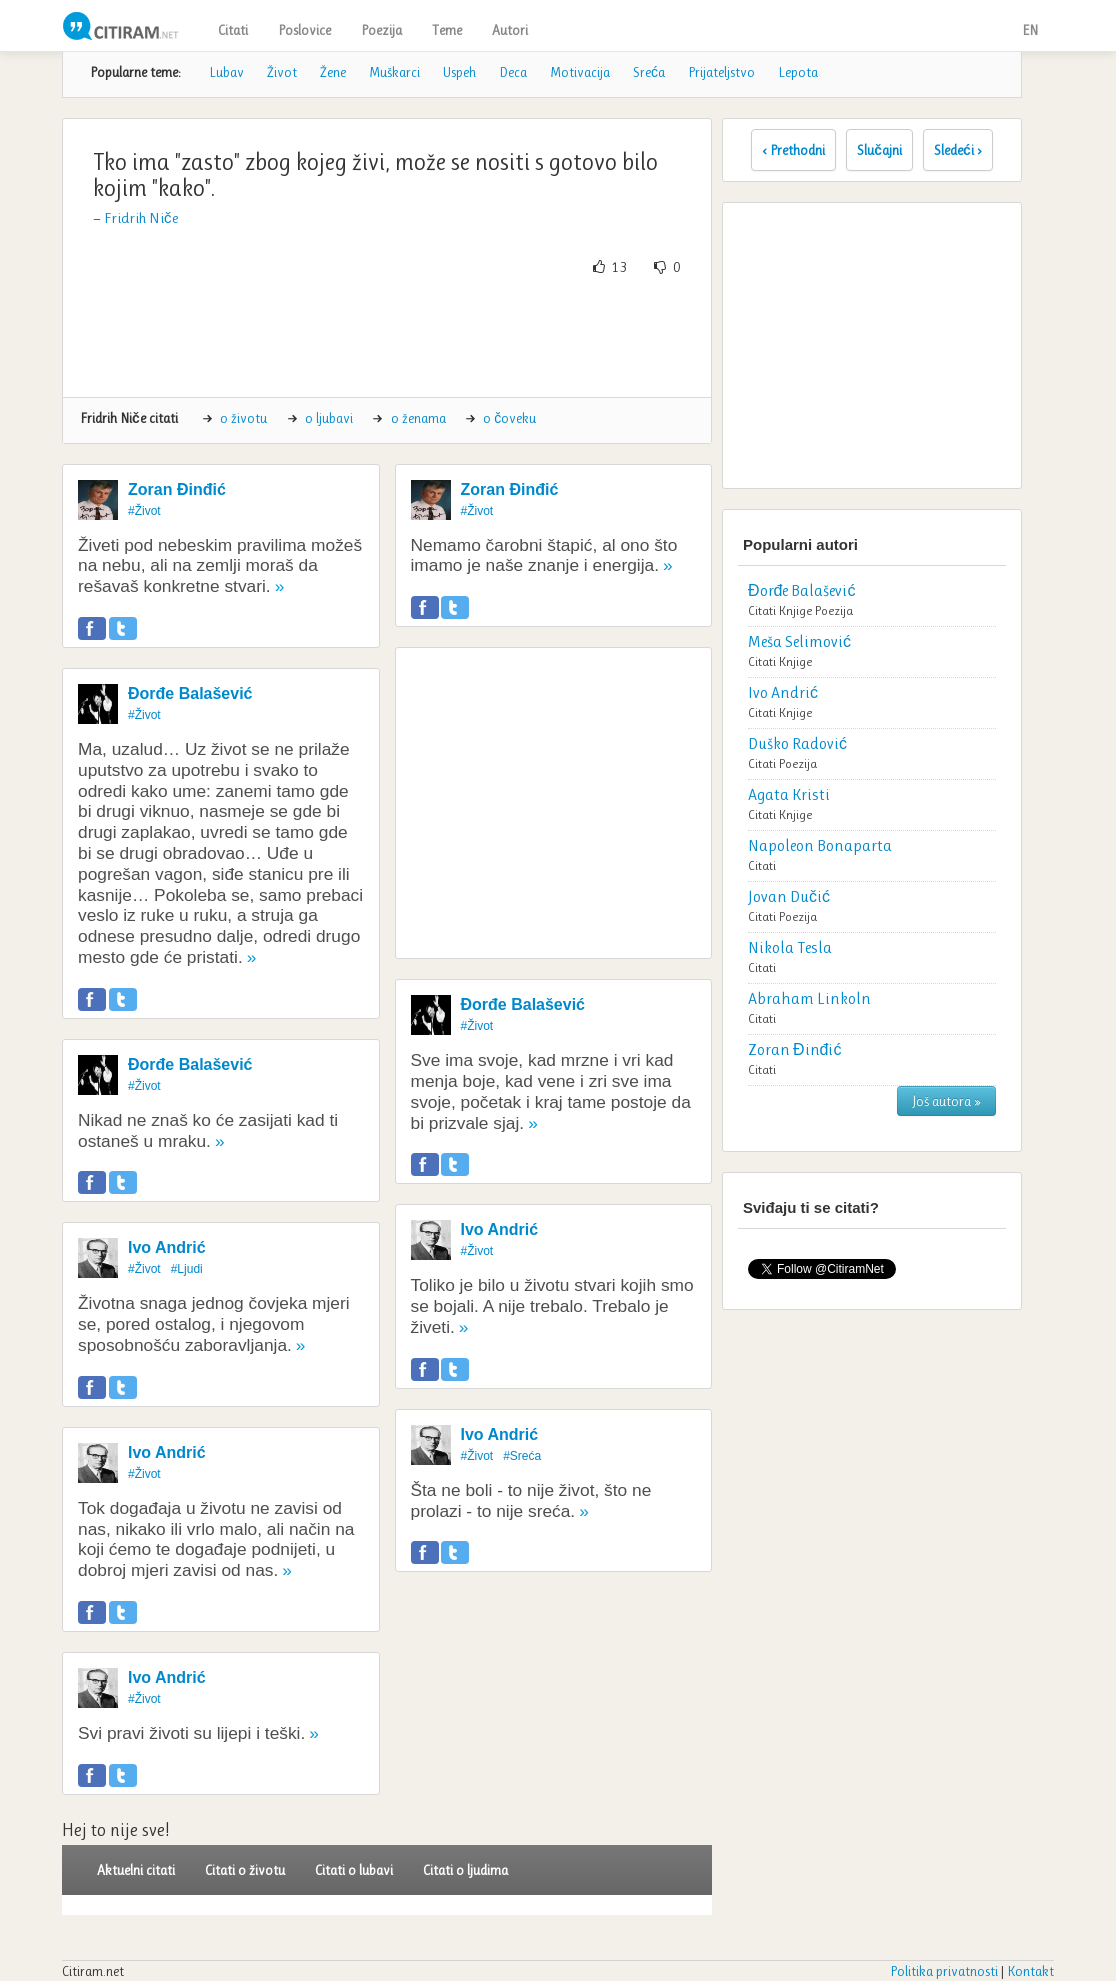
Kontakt (1030, 1971)
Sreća (649, 72)
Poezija (381, 30)
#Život (144, 511)
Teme (447, 30)
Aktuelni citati (136, 1870)
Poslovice (304, 30)
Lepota (798, 72)
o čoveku (509, 418)
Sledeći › (958, 150)
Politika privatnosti (944, 1971)
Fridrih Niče (141, 218)
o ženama (418, 418)
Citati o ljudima (465, 1870)
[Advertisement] (442, 337)
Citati (233, 30)
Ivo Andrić (167, 1247)
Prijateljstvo (721, 72)
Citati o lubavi (354, 1870)
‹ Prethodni (793, 150)
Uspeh (459, 72)
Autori (510, 30)
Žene (333, 72)
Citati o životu (245, 1870)
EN (1030, 30)
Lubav (226, 72)
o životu (243, 418)
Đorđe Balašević (190, 693)
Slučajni (879, 150)
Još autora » (946, 1101)
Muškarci (394, 72)
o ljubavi (329, 418)
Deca (513, 72)
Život (282, 72)
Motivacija (580, 72)
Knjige (795, 610)
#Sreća (522, 1456)
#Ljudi (187, 1269)
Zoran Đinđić (177, 489)
